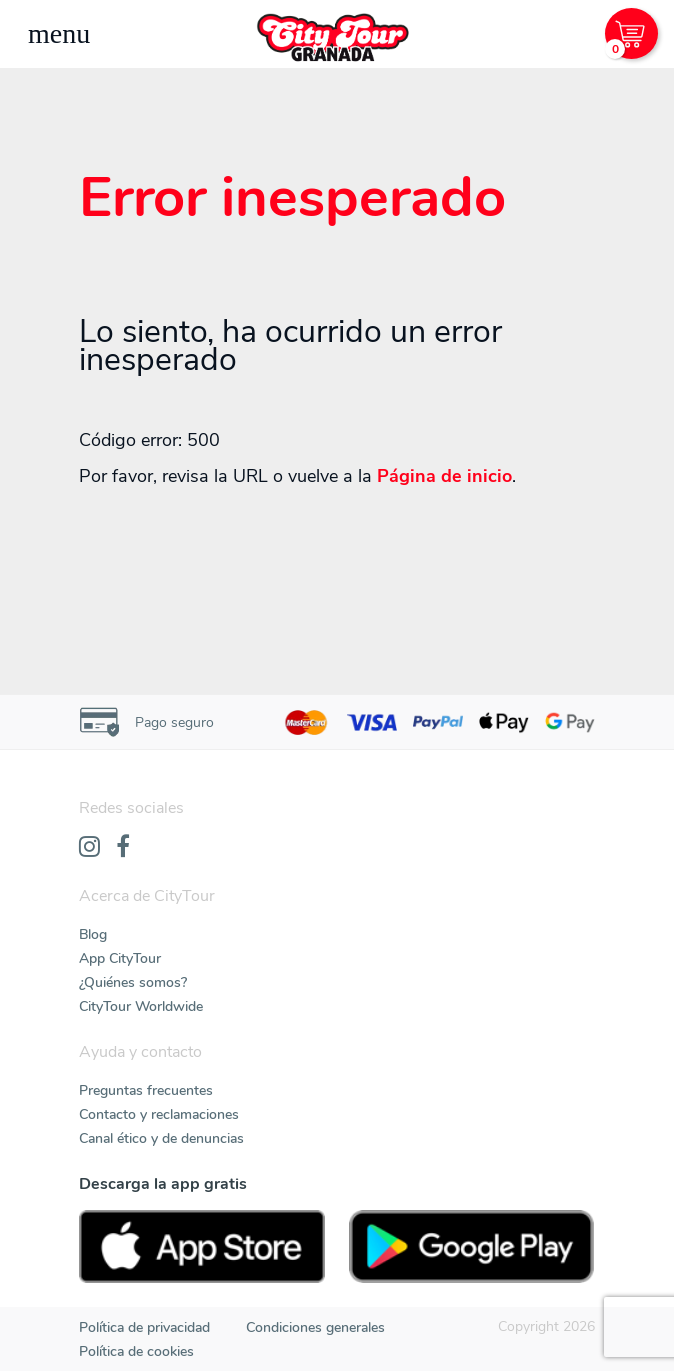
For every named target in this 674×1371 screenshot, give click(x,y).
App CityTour (120, 958)
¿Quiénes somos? (133, 982)
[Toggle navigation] (59, 34)
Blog (93, 934)
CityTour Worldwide (141, 1006)
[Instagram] (89, 848)
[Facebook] (123, 848)
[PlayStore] (472, 1246)
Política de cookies (136, 1351)
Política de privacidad (144, 1327)
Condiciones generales (315, 1327)
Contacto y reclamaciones (159, 1114)
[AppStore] (202, 1246)
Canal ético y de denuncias (161, 1138)
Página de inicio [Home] (444, 476)
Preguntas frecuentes (146, 1090)
